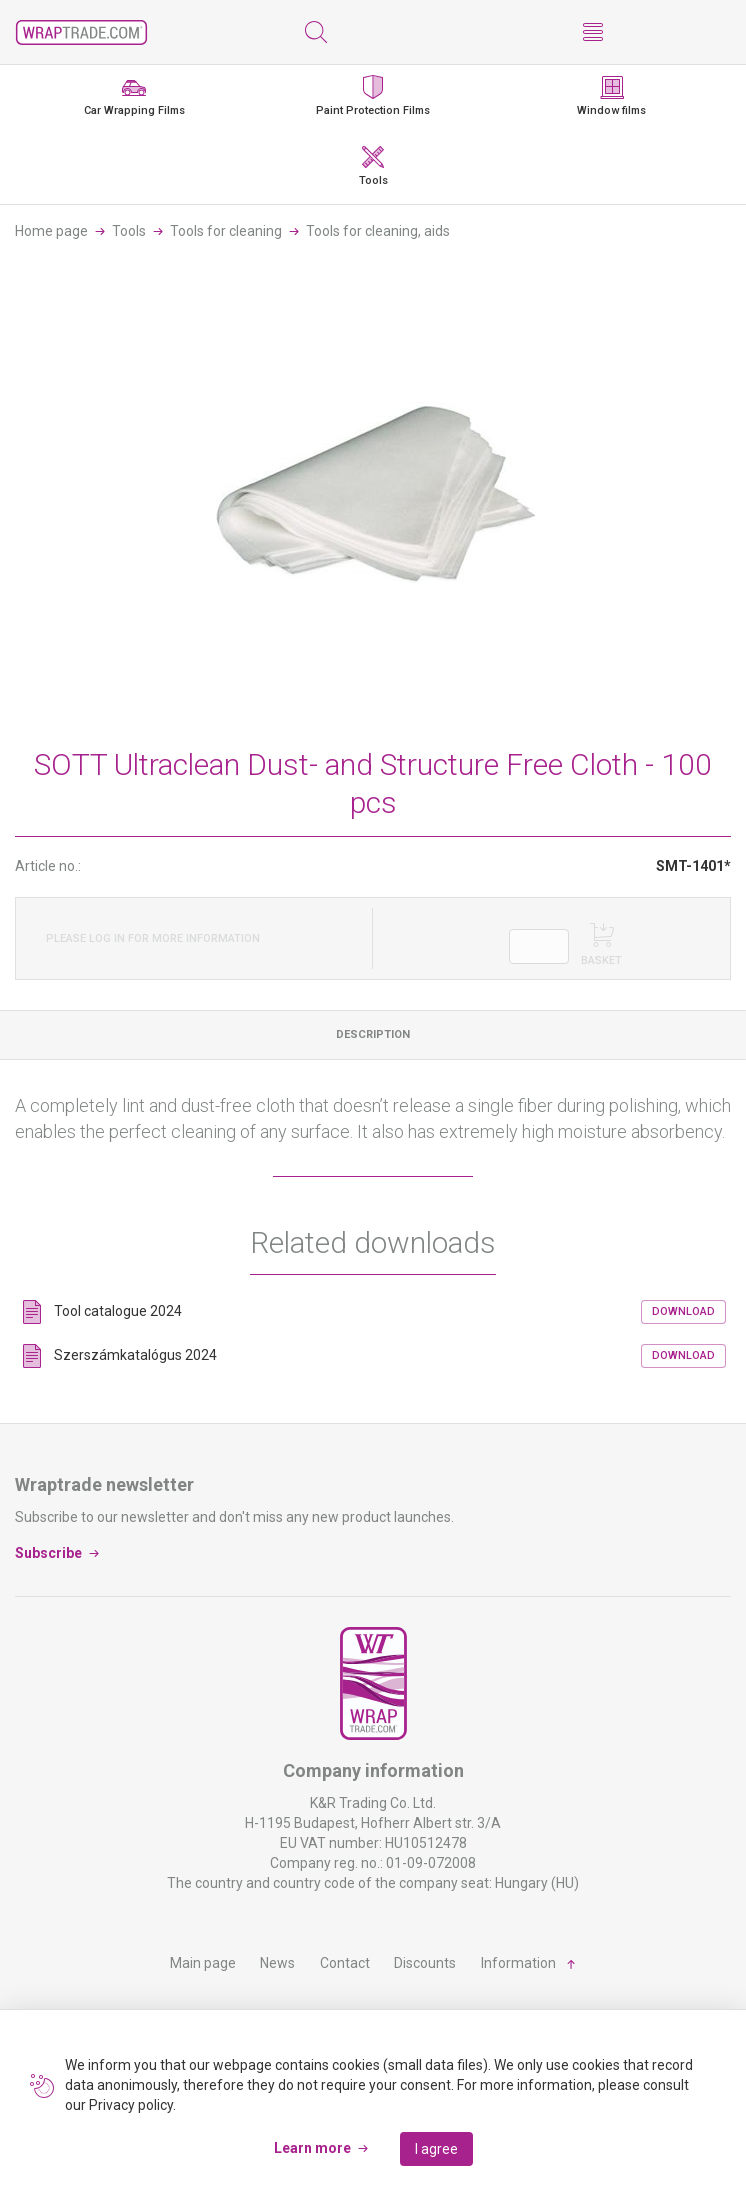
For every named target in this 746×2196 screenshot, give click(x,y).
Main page (203, 1963)
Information (518, 1963)
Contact (345, 1963)
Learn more (312, 2148)
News (277, 1963)
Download (683, 1311)
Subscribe (48, 1553)
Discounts (425, 1963)
